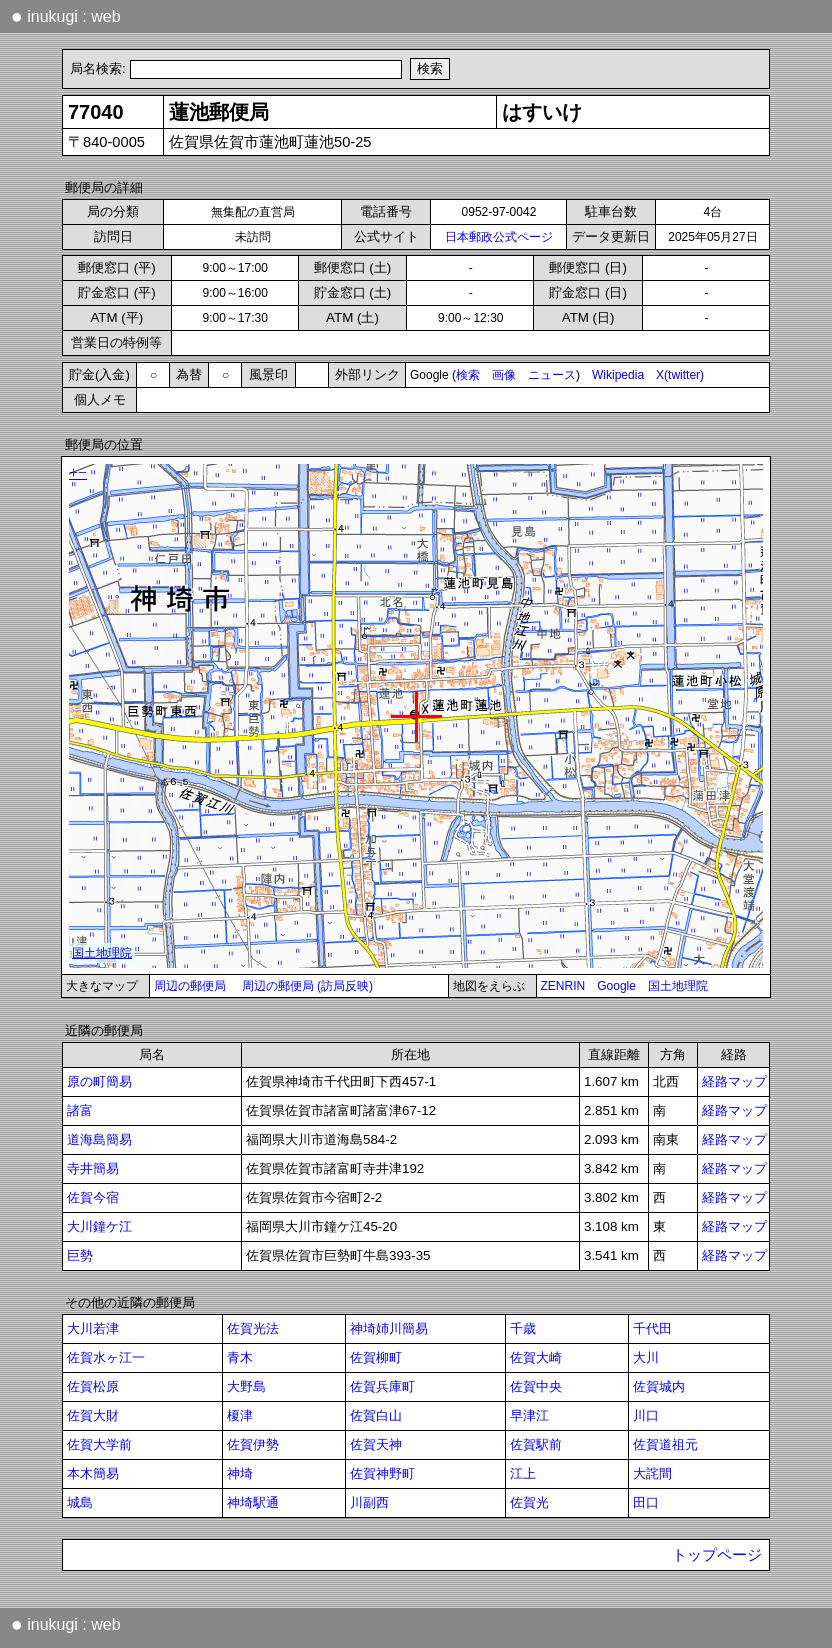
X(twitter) (680, 375)
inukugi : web (66, 16)
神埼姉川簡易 (389, 1328)
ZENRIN (563, 986)
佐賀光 (529, 1502)
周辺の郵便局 (190, 986)
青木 (240, 1357)
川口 (646, 1415)
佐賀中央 (536, 1386)
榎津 (240, 1415)
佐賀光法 (253, 1328)
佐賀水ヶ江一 (106, 1357)
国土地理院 (678, 986)
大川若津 (93, 1328)
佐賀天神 (376, 1444)
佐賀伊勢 (253, 1444)
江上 (523, 1473)
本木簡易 (93, 1473)
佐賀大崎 (536, 1357)
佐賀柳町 (376, 1357)
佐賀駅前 (536, 1444)
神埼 (240, 1473)
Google (616, 986)
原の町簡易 (99, 1081)
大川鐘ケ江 (99, 1226)
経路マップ (734, 1081)
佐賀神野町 (382, 1473)
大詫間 (652, 1473)
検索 (468, 375)
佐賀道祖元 (665, 1444)
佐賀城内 (659, 1386)
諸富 (80, 1110)
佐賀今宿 (93, 1197)
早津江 (529, 1415)
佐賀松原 (93, 1386)
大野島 (246, 1386)
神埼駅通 (253, 1502)
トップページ (717, 1555)
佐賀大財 (93, 1415)
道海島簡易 (99, 1139)
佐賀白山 (376, 1415)
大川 (646, 1357)
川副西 (369, 1502)
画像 (504, 375)
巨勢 (80, 1255)
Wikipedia (618, 375)
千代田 (652, 1328)
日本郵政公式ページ (499, 237)
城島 (80, 1502)
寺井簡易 (93, 1168)
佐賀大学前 (99, 1444)
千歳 (523, 1328)
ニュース (552, 375)
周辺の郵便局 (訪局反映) (307, 986)
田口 (646, 1502)
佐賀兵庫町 (382, 1386)
